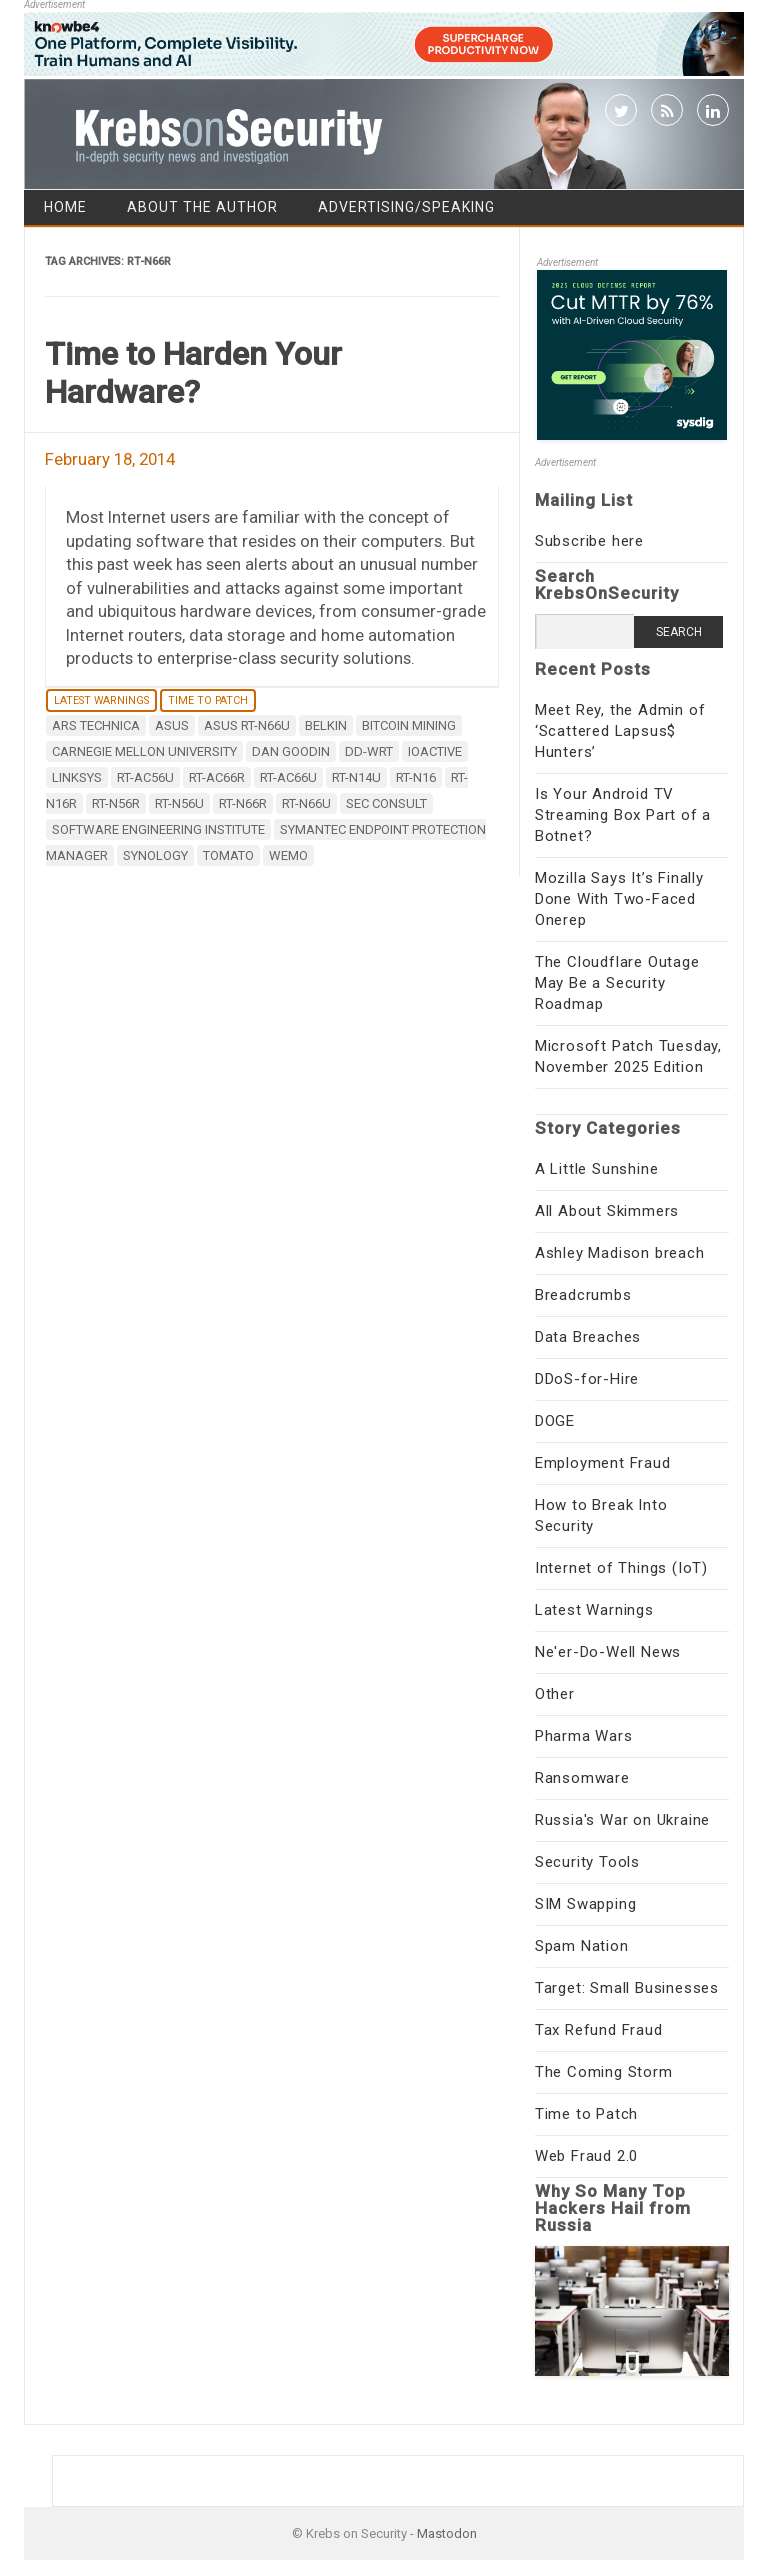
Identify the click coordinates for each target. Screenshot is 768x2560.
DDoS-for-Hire (587, 1379)
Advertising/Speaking (406, 207)
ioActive (435, 751)
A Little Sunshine (597, 1169)
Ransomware (582, 1778)
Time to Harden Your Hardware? (193, 373)
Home (65, 207)
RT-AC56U (145, 777)
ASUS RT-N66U (247, 725)
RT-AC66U (288, 777)
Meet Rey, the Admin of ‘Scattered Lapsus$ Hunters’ (620, 731)
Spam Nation (582, 1946)
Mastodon (447, 2533)
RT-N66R (243, 803)
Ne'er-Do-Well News (608, 1652)
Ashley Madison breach (620, 1253)
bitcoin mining (409, 725)
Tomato (228, 855)
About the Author (202, 207)
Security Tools (587, 1862)
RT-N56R (116, 803)
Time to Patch (208, 700)
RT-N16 (416, 777)
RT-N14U (356, 777)
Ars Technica (96, 725)
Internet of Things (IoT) (621, 1568)
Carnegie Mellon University (144, 751)
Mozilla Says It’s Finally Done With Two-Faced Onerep (619, 899)
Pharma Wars (584, 1736)
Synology (155, 855)
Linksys (77, 777)
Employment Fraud (603, 1463)
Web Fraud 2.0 (586, 2156)
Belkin (326, 725)
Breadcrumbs (583, 1295)
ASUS (172, 725)
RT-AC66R (217, 777)
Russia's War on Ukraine (622, 1820)
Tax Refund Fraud (599, 2030)
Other (555, 1694)
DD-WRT (369, 751)
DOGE (555, 1421)
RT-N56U (179, 803)
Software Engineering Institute (158, 829)
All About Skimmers (607, 1211)
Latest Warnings (101, 700)
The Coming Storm (604, 2072)
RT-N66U (306, 803)
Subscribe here (589, 541)
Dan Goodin (291, 751)
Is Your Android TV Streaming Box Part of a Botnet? (623, 815)
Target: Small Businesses (627, 1988)
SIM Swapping (586, 1904)
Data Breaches (588, 1337)
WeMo (288, 855)
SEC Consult (386, 803)
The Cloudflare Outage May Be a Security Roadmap (617, 983)
